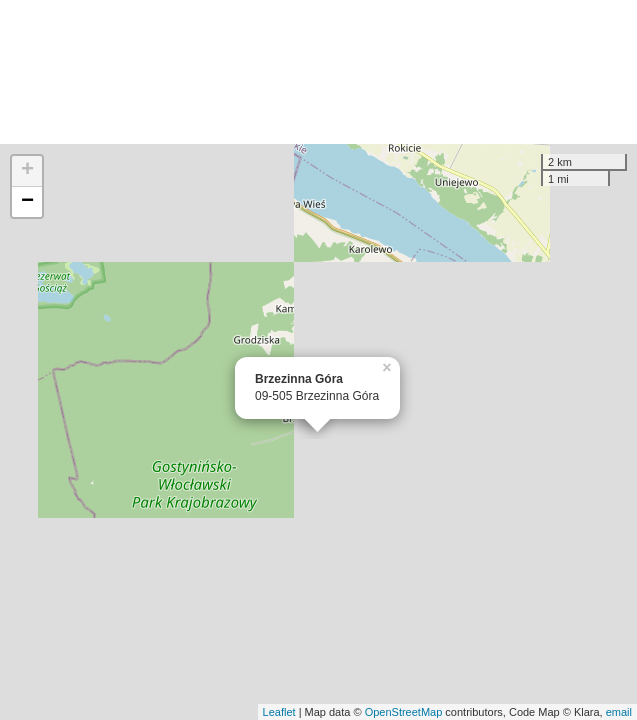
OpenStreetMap (404, 712)
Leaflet (279, 712)
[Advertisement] (318, 72)
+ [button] (27, 171)
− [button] (27, 202)
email (619, 712)
